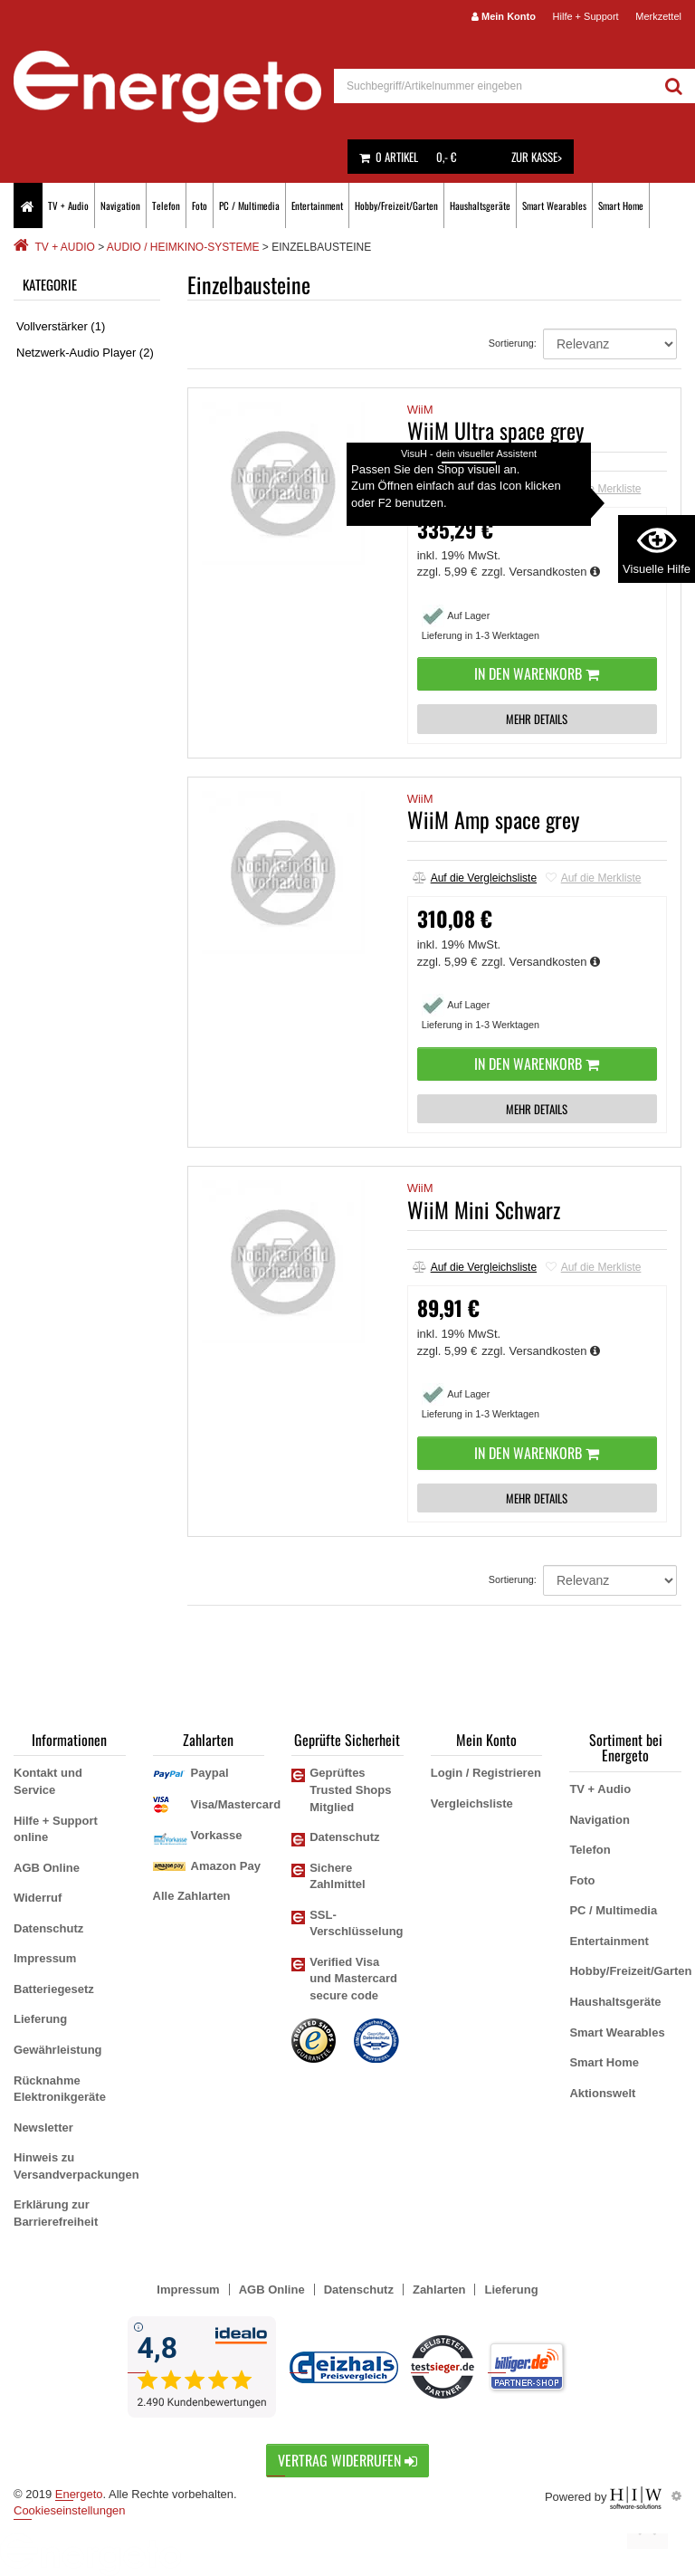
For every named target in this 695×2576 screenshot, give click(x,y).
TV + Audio (68, 205)
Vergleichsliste (472, 1803)
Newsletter (43, 2127)
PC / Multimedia (249, 205)
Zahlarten (439, 2289)
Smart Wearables (554, 205)
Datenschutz (48, 1928)
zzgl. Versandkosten (540, 571)
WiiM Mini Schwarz (483, 1209)
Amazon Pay (226, 1866)
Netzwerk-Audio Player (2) (85, 352)
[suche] (493, 86)
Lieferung (40, 2019)
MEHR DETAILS (536, 719)
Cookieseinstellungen (70, 2510)
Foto (199, 205)
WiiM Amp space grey (493, 819)
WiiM (420, 409)
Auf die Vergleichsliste (475, 488)
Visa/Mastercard (236, 1804)
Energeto (79, 2494)
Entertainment (317, 205)
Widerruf (38, 1897)
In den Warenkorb (536, 673)
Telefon (166, 205)
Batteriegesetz (54, 1989)
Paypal (210, 1772)
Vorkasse (217, 1835)
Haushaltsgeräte (480, 205)
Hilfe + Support (586, 16)
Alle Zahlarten (192, 1896)
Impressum (45, 1958)
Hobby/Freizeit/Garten (396, 205)
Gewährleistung (58, 2049)
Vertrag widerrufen (347, 2460)
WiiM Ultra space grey (495, 430)
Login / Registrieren (486, 1772)
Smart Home (620, 205)
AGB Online (47, 1868)
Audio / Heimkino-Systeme (183, 247)
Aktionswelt (602, 2093)
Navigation (120, 205)
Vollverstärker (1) (60, 326)
